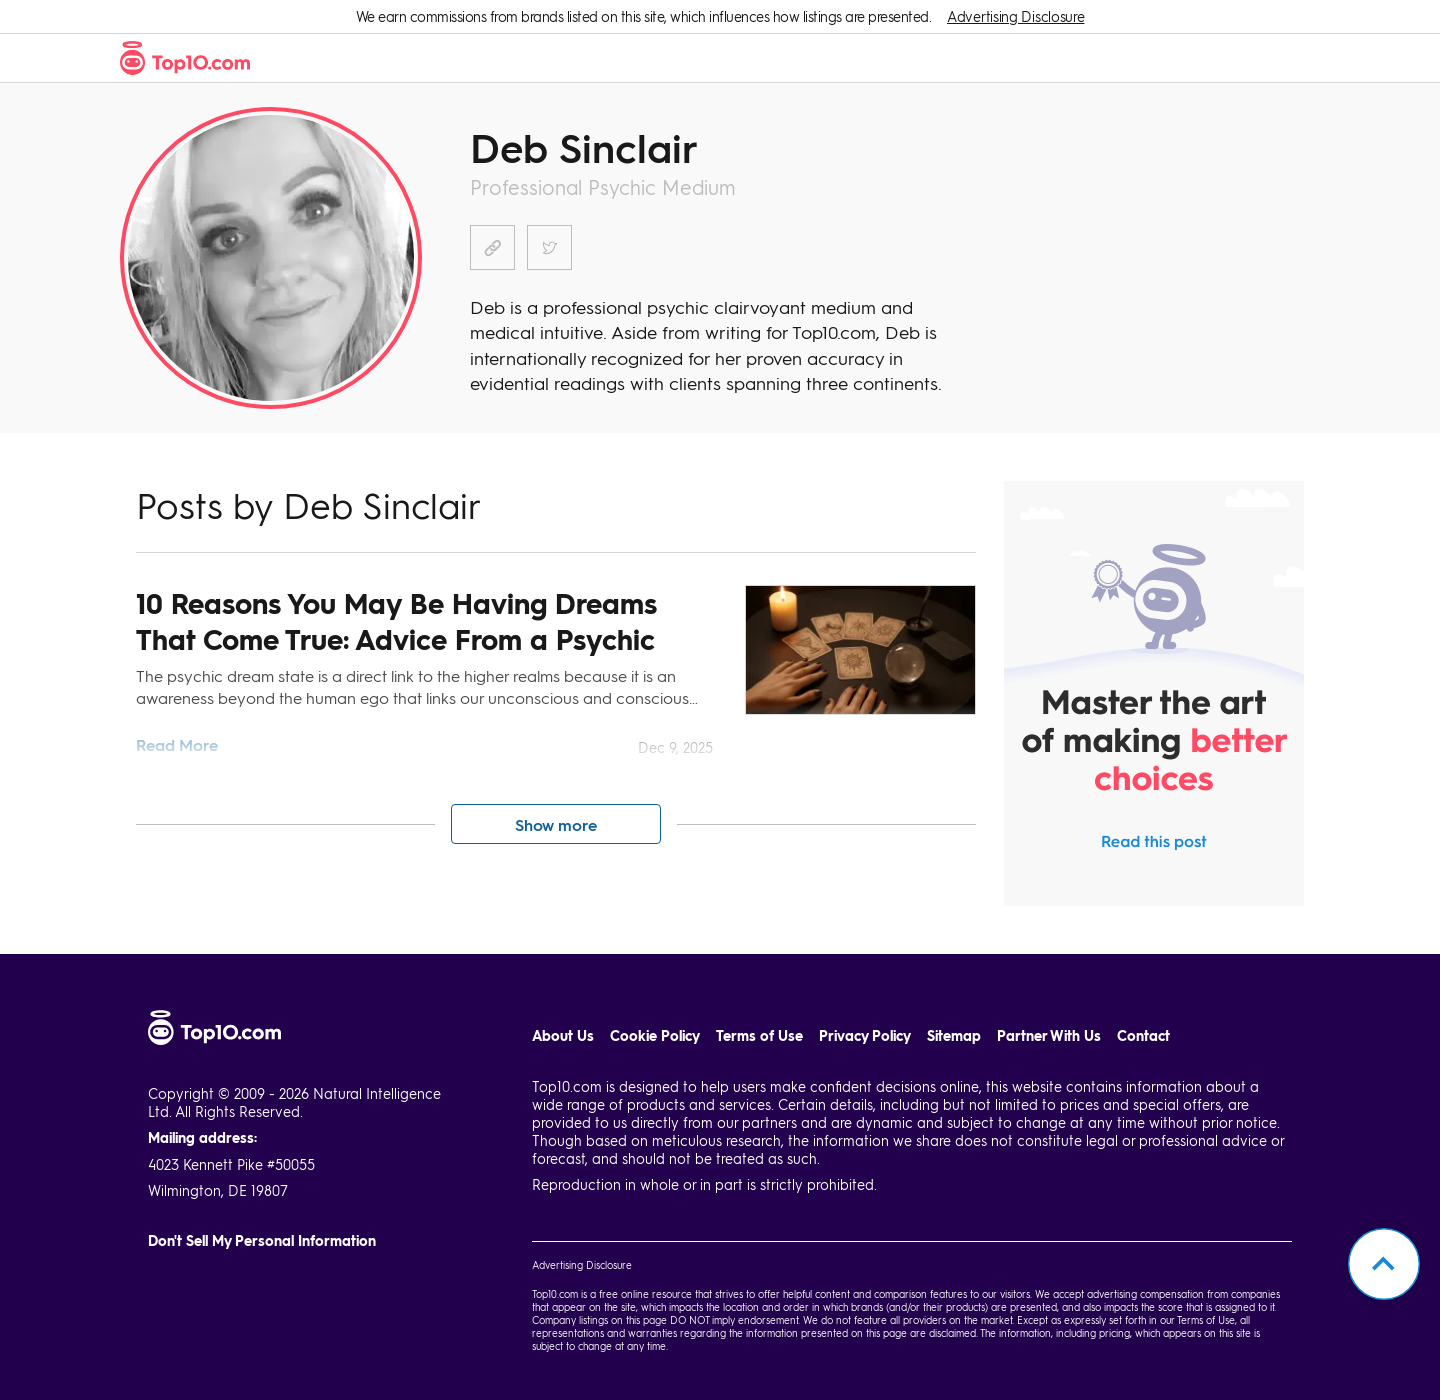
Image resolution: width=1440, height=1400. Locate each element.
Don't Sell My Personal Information (262, 1240)
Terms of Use (759, 1035)
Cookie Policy (655, 1035)
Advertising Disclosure (1015, 16)
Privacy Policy (865, 1035)
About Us (563, 1035)
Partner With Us (1049, 1035)
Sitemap (954, 1035)
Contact (1143, 1035)
